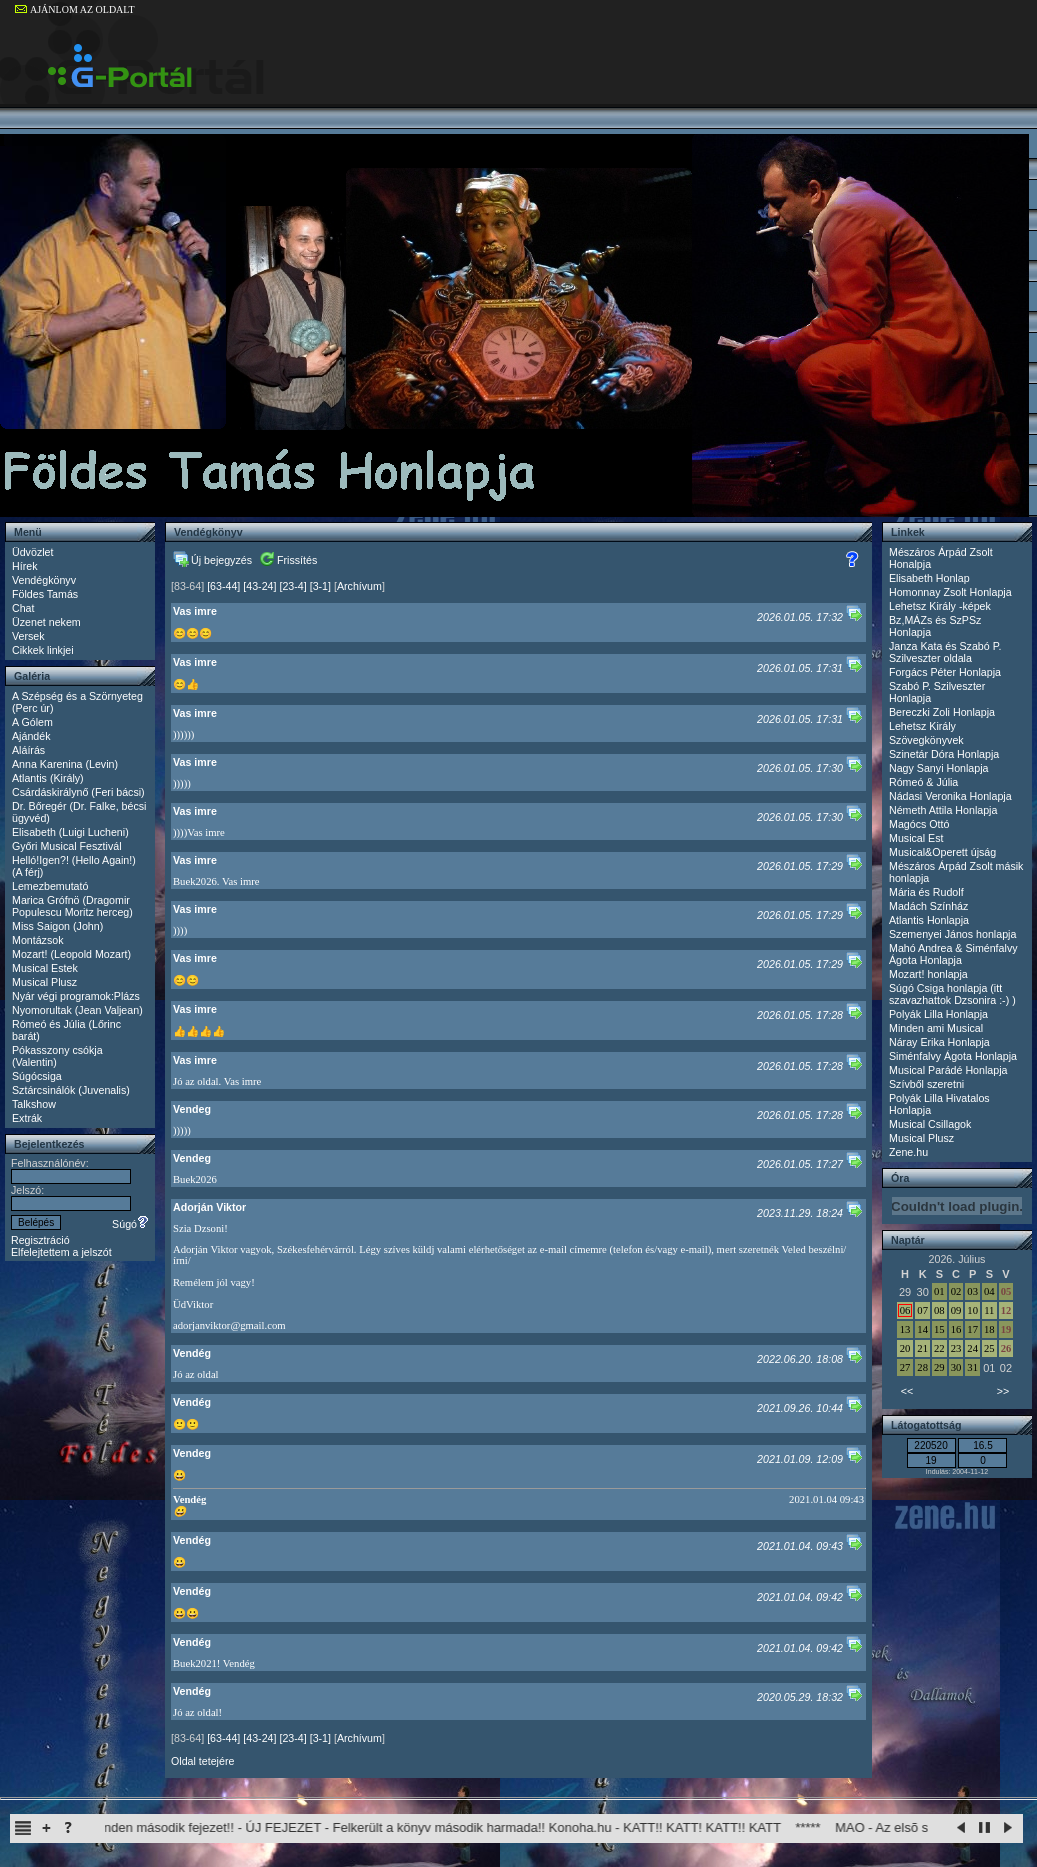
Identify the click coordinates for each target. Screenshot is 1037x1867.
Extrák (27, 1118)
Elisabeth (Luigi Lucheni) (70, 832)
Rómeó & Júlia (923, 782)
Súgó (130, 1224)
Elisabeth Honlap (929, 578)
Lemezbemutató (50, 886)
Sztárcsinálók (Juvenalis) (71, 1090)
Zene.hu (908, 1152)
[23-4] (292, 586)
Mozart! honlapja (928, 974)
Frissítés (288, 560)
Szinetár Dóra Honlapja (944, 754)
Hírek (24, 566)
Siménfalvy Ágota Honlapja (953, 1056)
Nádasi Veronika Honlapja (950, 796)
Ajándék (31, 736)
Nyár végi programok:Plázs (76, 996)
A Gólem (32, 722)
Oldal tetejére (202, 1761)
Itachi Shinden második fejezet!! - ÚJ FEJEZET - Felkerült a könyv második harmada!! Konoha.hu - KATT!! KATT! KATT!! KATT (439, 1827)
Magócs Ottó (919, 824)
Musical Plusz (44, 982)
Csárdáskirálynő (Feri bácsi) (78, 792)
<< (907, 1391)
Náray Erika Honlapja (939, 1042)
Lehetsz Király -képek (940, 606)
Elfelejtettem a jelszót (61, 1252)
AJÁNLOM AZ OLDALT (75, 9)
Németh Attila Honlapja (943, 810)
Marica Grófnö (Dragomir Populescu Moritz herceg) (72, 906)
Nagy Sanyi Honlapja (939, 768)
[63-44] (223, 586)
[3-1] (320, 586)
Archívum (359, 586)
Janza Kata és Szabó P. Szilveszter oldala (945, 652)
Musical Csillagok (930, 1124)
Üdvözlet (32, 552)
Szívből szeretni (926, 1084)
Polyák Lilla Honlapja (938, 1014)
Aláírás (28, 750)
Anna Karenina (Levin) (65, 764)
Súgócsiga (37, 1076)
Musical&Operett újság (942, 852)
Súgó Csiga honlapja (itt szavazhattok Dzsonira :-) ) (952, 994)
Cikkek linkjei (43, 650)
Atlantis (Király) (48, 778)
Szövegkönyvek (926, 740)
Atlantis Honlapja (929, 920)
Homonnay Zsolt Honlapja (950, 592)
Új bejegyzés (212, 560)
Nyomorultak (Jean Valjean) (77, 1010)
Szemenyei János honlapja (952, 934)
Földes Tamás (45, 594)
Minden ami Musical (936, 1028)
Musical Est (916, 838)
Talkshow (34, 1104)
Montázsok (38, 940)
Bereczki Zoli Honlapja (942, 712)
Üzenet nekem (46, 622)
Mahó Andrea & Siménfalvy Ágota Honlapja (953, 954)
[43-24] (259, 586)
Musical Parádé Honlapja (948, 1070)
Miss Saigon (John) (57, 926)
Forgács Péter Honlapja (945, 672)
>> (1003, 1391)
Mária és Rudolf (926, 892)
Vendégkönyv (44, 580)
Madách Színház (928, 906)
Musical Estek (45, 968)
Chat (23, 608)
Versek (28, 636)
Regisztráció (40, 1240)
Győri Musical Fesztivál (67, 846)
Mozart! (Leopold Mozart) (71, 954)
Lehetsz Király (922, 726)
